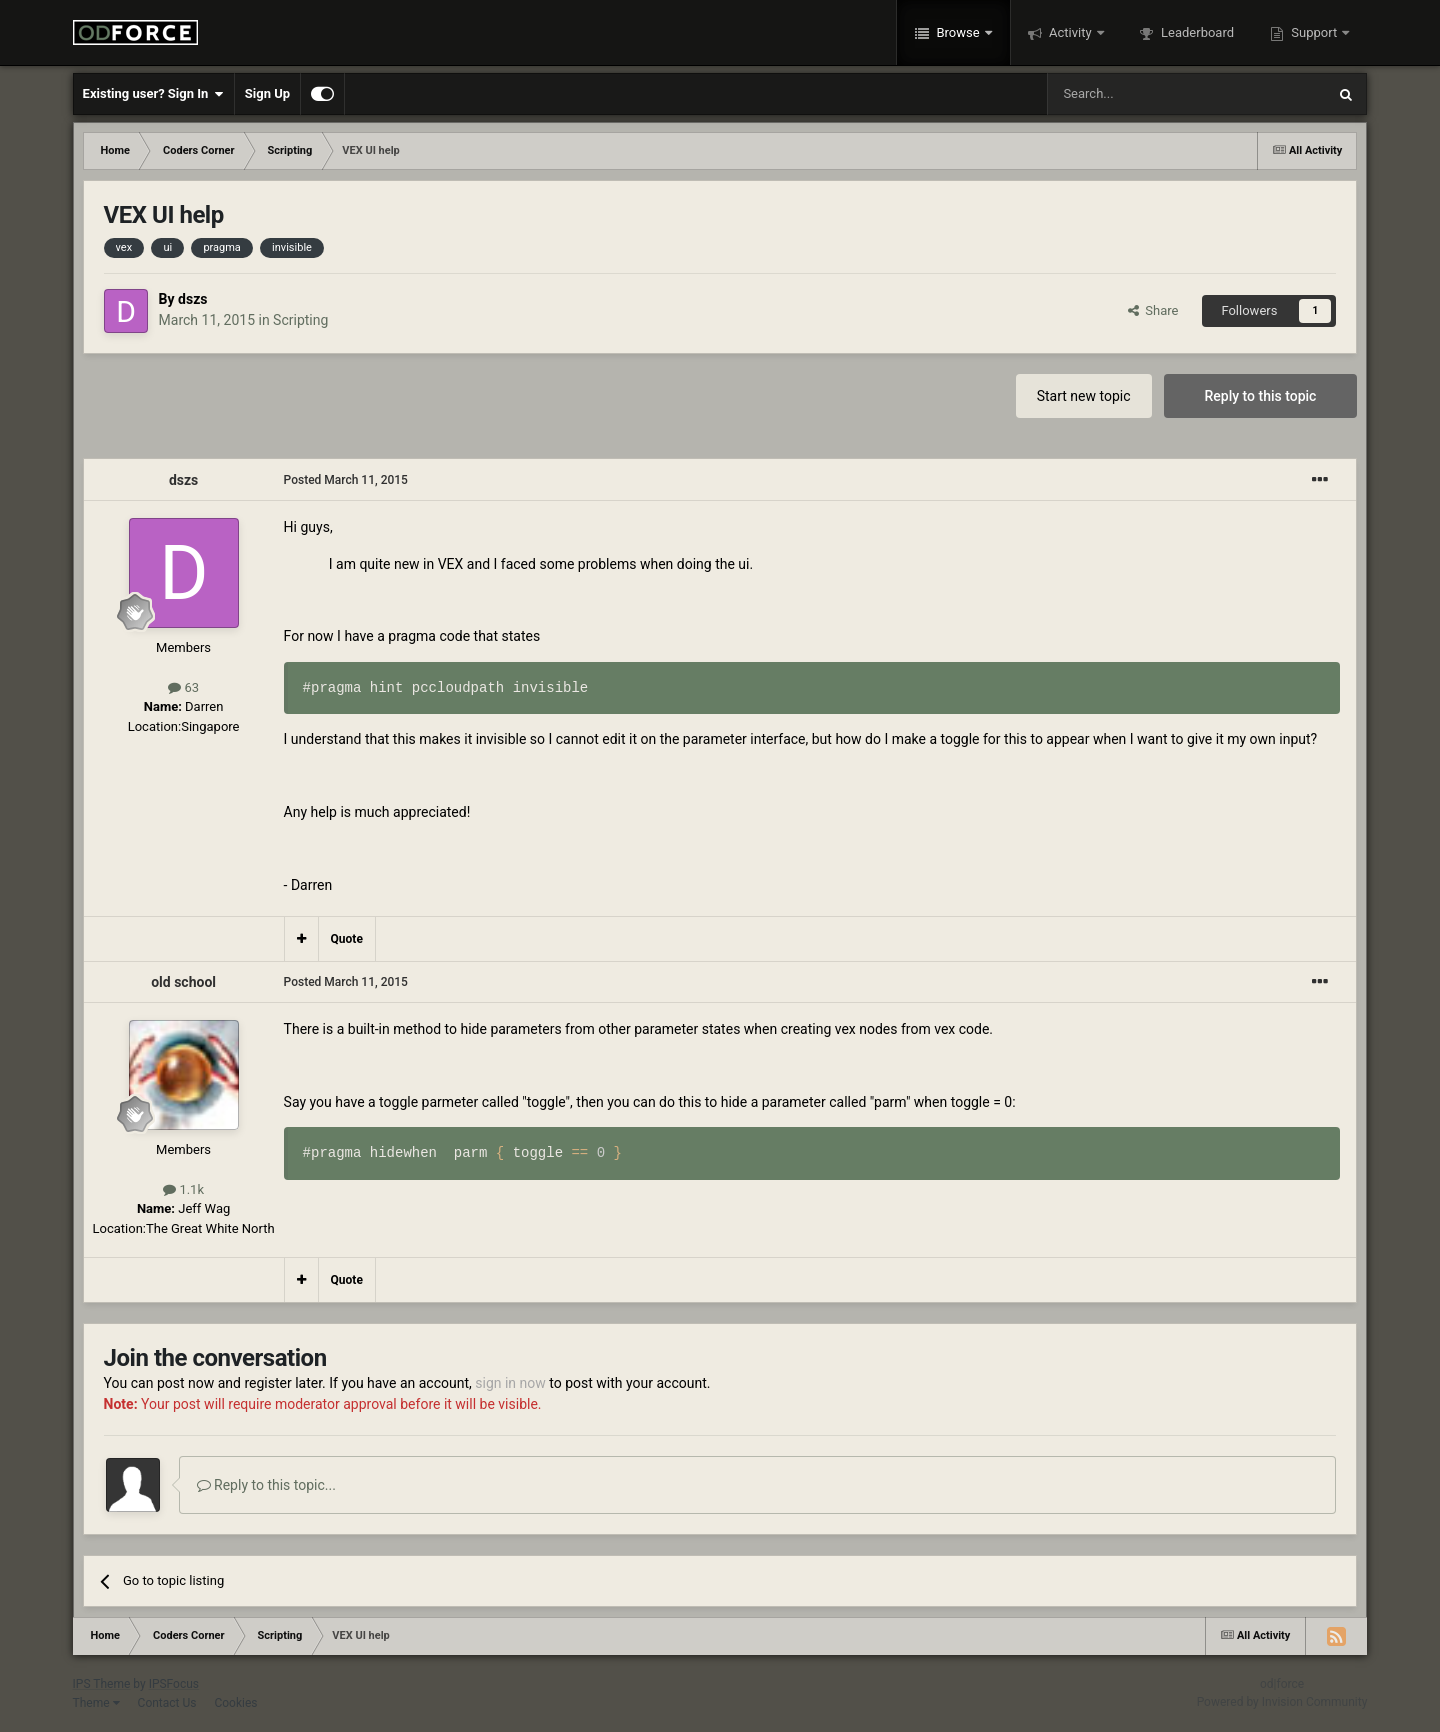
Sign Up (267, 93)
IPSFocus (174, 1684)
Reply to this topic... (266, 1485)
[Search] (1139, 94)
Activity (1070, 32)
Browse (958, 32)
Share (1153, 310)
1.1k (183, 1189)
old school (183, 982)
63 (183, 687)
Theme (96, 1703)
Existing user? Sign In (153, 94)
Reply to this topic (1261, 396)
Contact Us (167, 1703)
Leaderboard (1196, 32)
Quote (347, 939)
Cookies (235, 1703)
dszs (192, 299)
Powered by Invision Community (1282, 1702)
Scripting (300, 320)
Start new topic (1084, 396)
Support (1314, 32)
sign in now (510, 1383)
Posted (346, 480)
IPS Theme (102, 1684)
